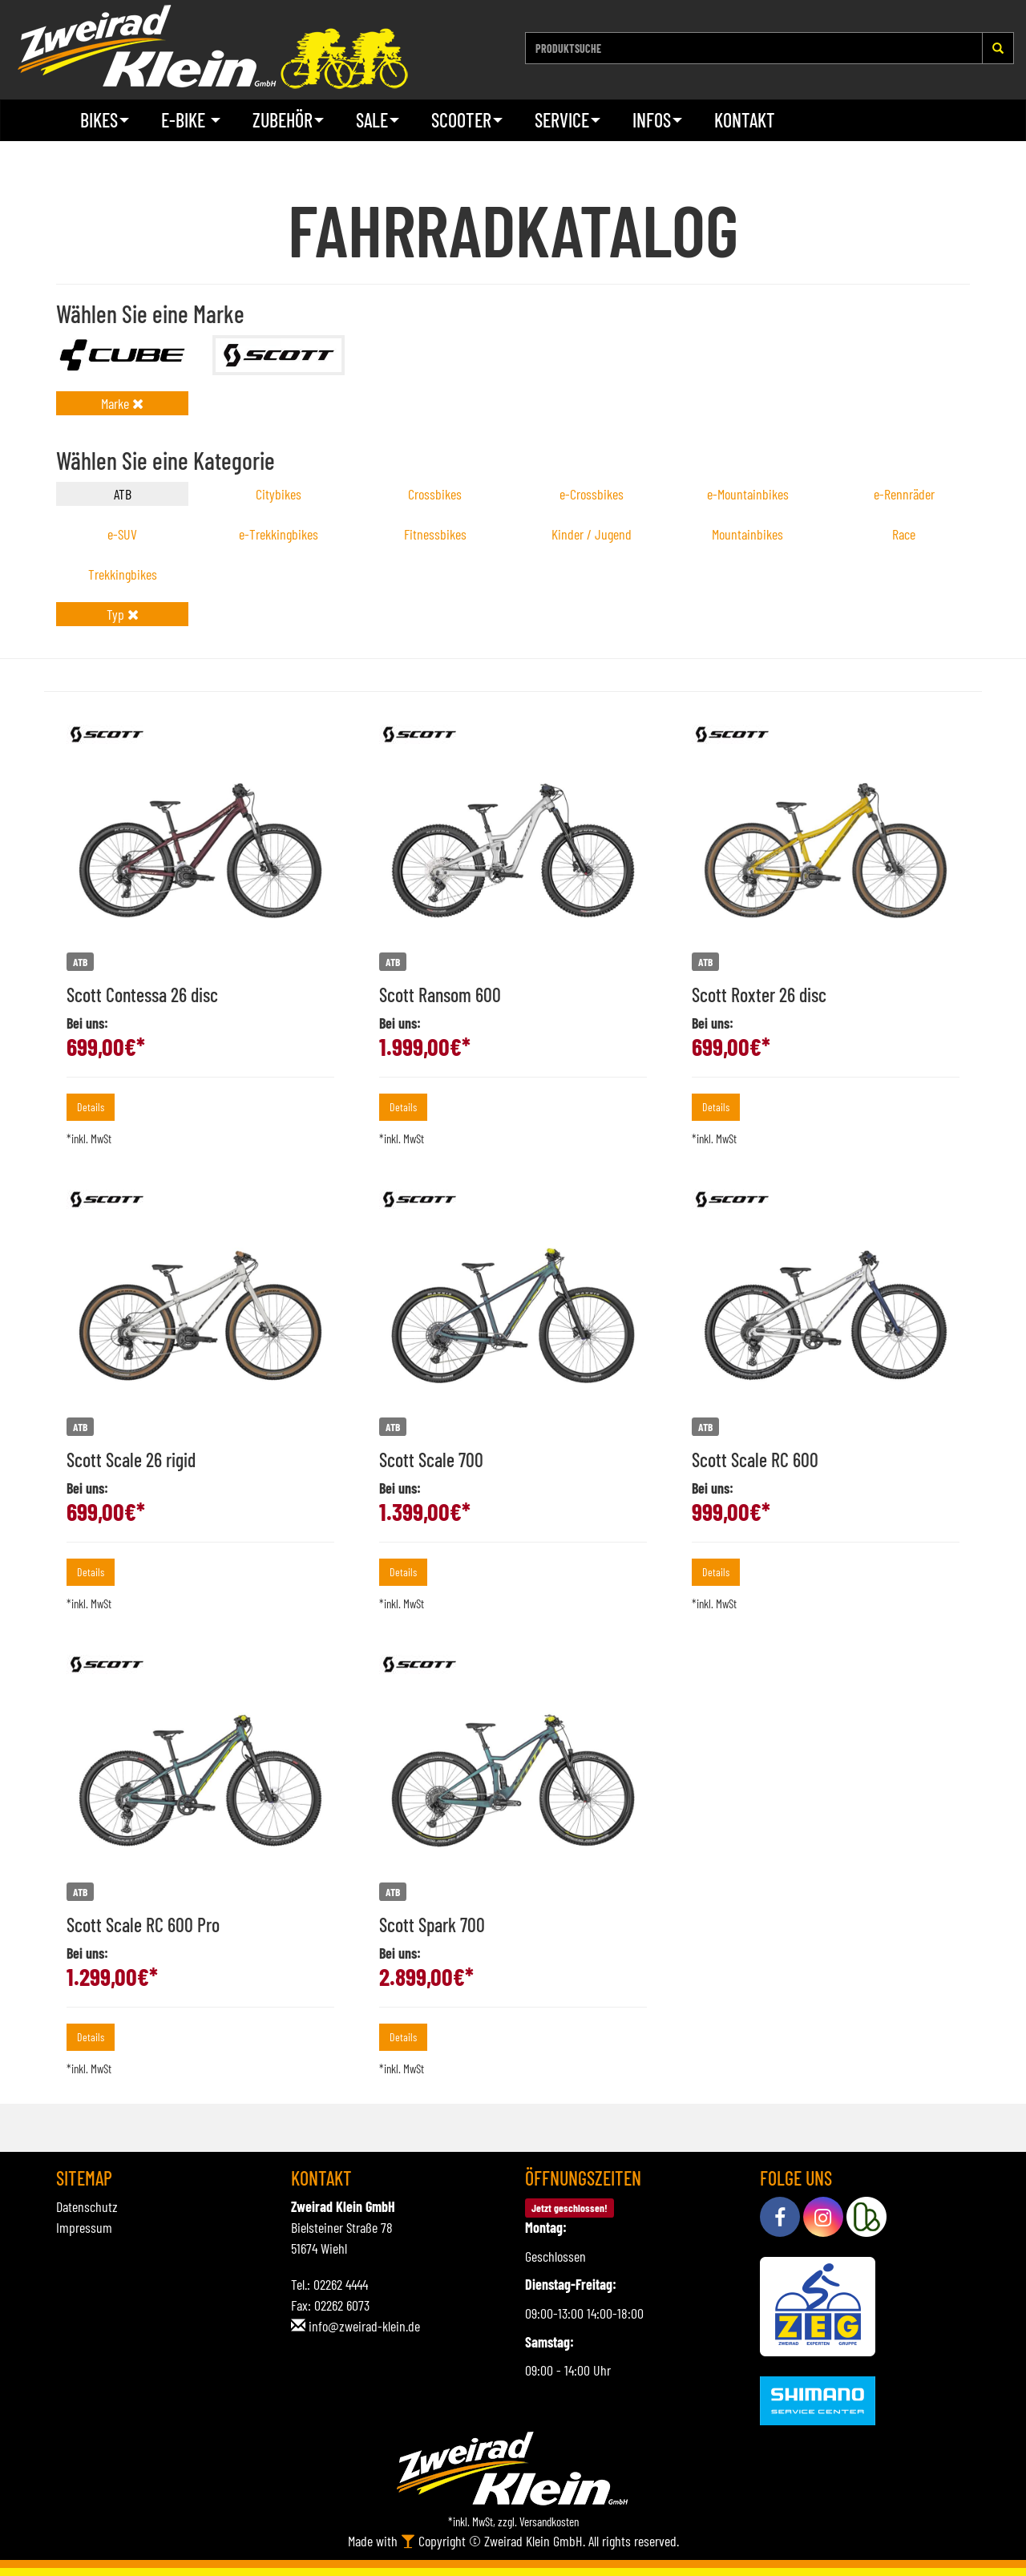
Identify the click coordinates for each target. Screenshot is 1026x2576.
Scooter (467, 119)
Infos (657, 119)
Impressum (84, 2227)
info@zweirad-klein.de (364, 2326)
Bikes (104, 119)
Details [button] (90, 1107)
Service (567, 119)
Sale (377, 119)
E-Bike (190, 119)
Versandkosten (549, 2521)
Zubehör (288, 119)
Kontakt (744, 119)
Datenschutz (87, 2206)
